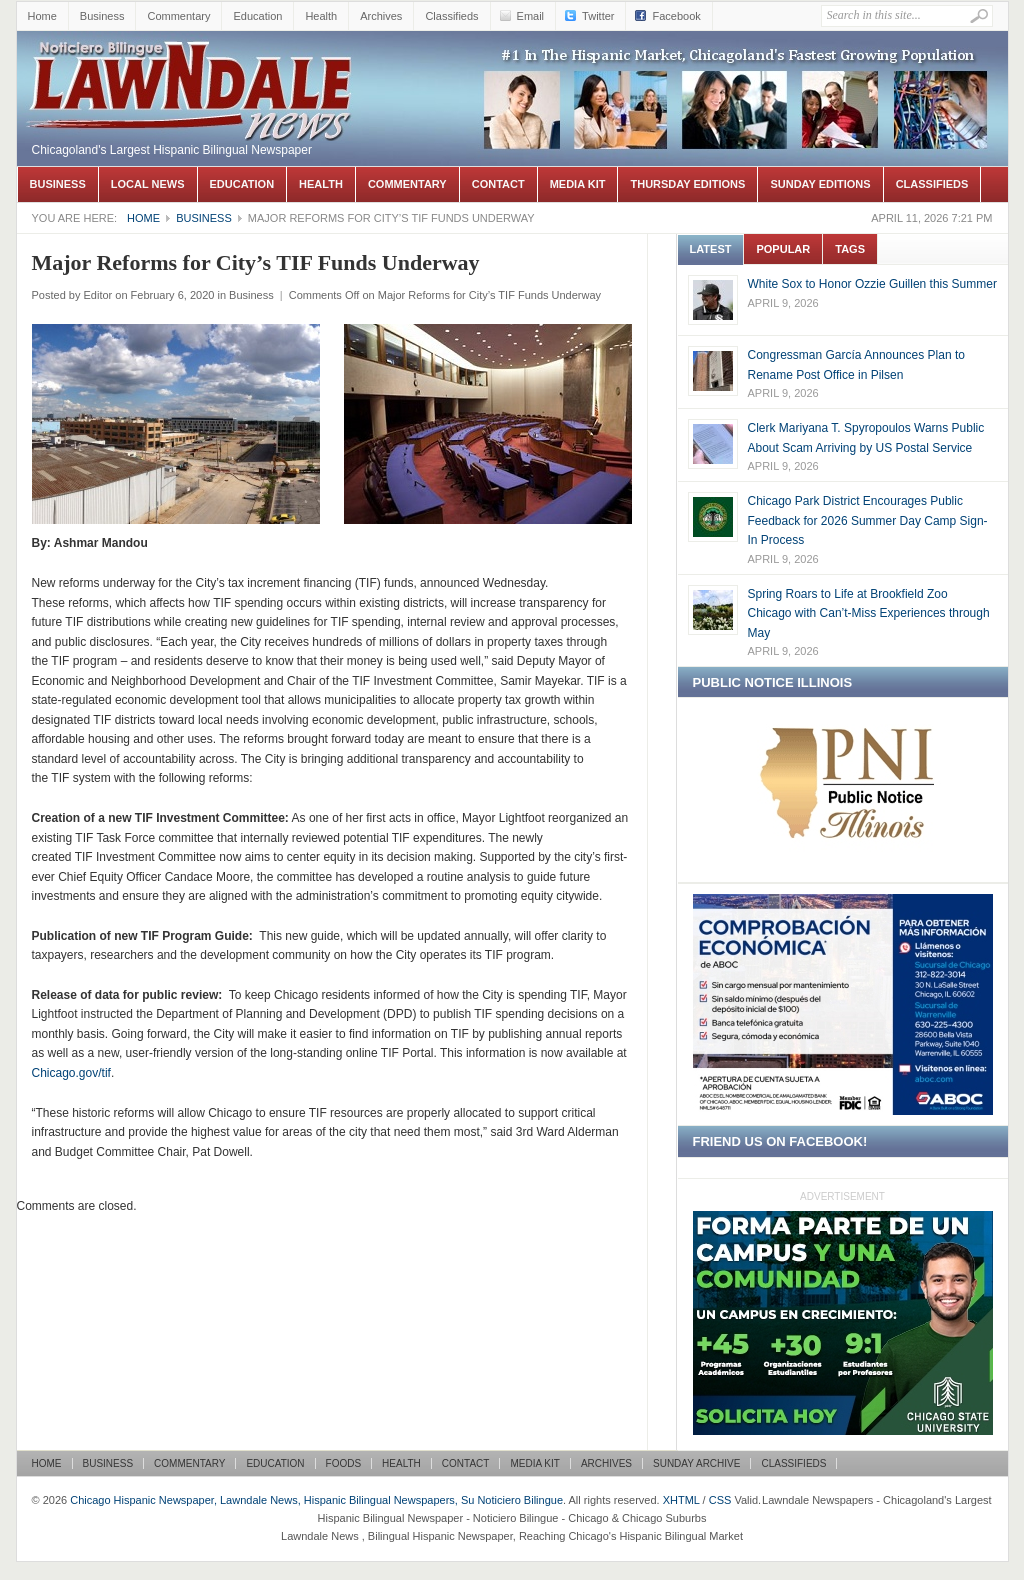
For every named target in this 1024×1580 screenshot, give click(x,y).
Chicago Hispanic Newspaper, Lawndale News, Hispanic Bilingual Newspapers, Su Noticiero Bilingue (192, 61)
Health (321, 16)
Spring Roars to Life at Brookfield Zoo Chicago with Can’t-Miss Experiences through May (869, 613)
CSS (720, 1500)
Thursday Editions (687, 184)
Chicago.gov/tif (71, 1073)
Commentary (178, 16)
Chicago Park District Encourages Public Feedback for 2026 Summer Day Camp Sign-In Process (868, 520)
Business (102, 16)
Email (531, 16)
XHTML (681, 1500)
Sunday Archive (696, 1463)
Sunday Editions (820, 184)
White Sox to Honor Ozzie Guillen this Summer (872, 284)
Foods (344, 1463)
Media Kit (578, 184)
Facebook (676, 16)
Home (42, 16)
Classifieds (451, 16)
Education (257, 16)
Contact (498, 184)
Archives (381, 16)
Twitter (598, 16)
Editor (97, 295)
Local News (148, 184)
